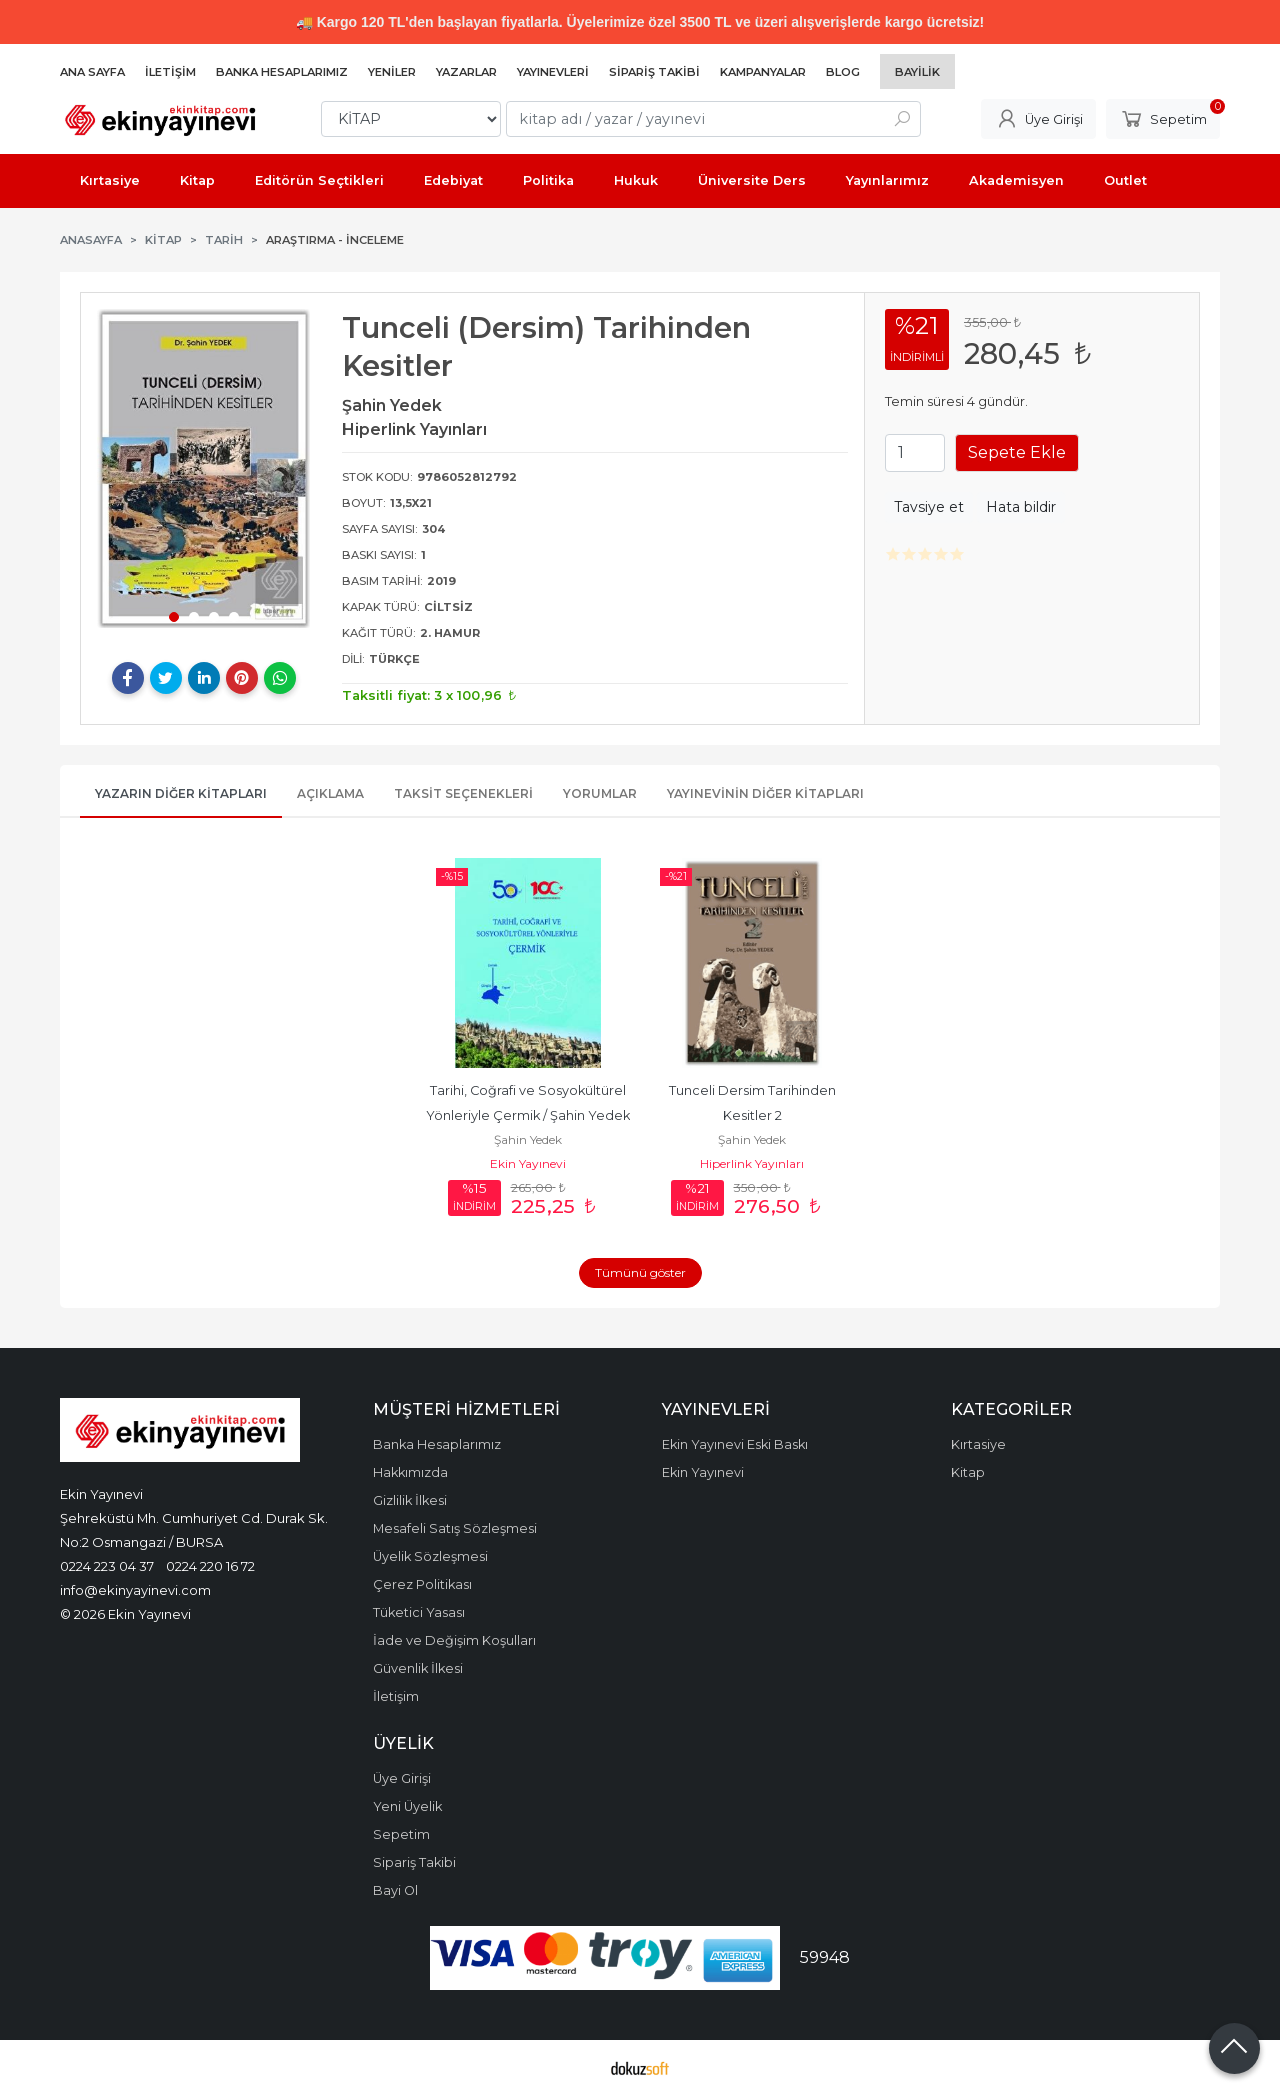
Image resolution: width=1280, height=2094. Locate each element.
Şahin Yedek (528, 1139)
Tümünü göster (640, 1272)
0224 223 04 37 (107, 1566)
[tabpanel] (204, 468)
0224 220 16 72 (210, 1566)
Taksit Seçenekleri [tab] (463, 793)
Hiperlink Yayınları (752, 1163)
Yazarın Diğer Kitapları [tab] (181, 793)
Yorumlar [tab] (600, 793)
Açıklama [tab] (330, 793)
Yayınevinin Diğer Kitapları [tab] (765, 793)
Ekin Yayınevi (528, 1163)
